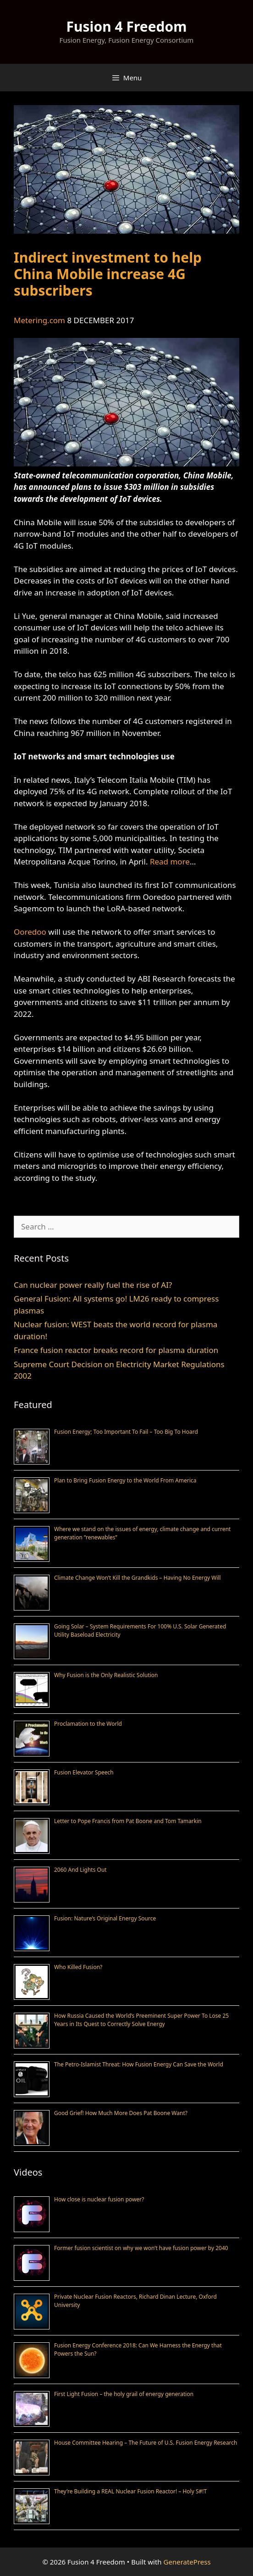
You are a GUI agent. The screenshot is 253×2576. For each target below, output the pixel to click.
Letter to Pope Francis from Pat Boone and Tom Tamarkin (128, 1821)
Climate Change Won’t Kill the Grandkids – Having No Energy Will (137, 1578)
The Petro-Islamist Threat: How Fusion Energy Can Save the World (138, 2064)
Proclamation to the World (88, 1724)
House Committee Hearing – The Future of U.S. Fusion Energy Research (145, 2443)
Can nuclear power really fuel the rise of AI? (93, 1285)
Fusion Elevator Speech (84, 1772)
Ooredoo (30, 931)
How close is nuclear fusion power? (99, 2199)
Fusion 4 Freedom (126, 26)
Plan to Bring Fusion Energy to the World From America (125, 1480)
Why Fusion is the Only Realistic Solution (106, 1675)
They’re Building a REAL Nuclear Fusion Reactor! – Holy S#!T (130, 2491)
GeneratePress (187, 2561)
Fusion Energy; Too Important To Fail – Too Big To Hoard (126, 1432)
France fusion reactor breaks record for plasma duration (116, 1350)
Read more (170, 861)
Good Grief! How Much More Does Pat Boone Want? (120, 2113)
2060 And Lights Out (80, 1870)
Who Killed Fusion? (78, 1967)
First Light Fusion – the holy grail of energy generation (123, 2394)
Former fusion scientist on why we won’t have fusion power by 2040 (141, 2248)
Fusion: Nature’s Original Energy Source (105, 1918)
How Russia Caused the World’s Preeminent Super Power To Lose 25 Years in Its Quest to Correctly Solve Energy (141, 2020)
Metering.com (39, 320)
